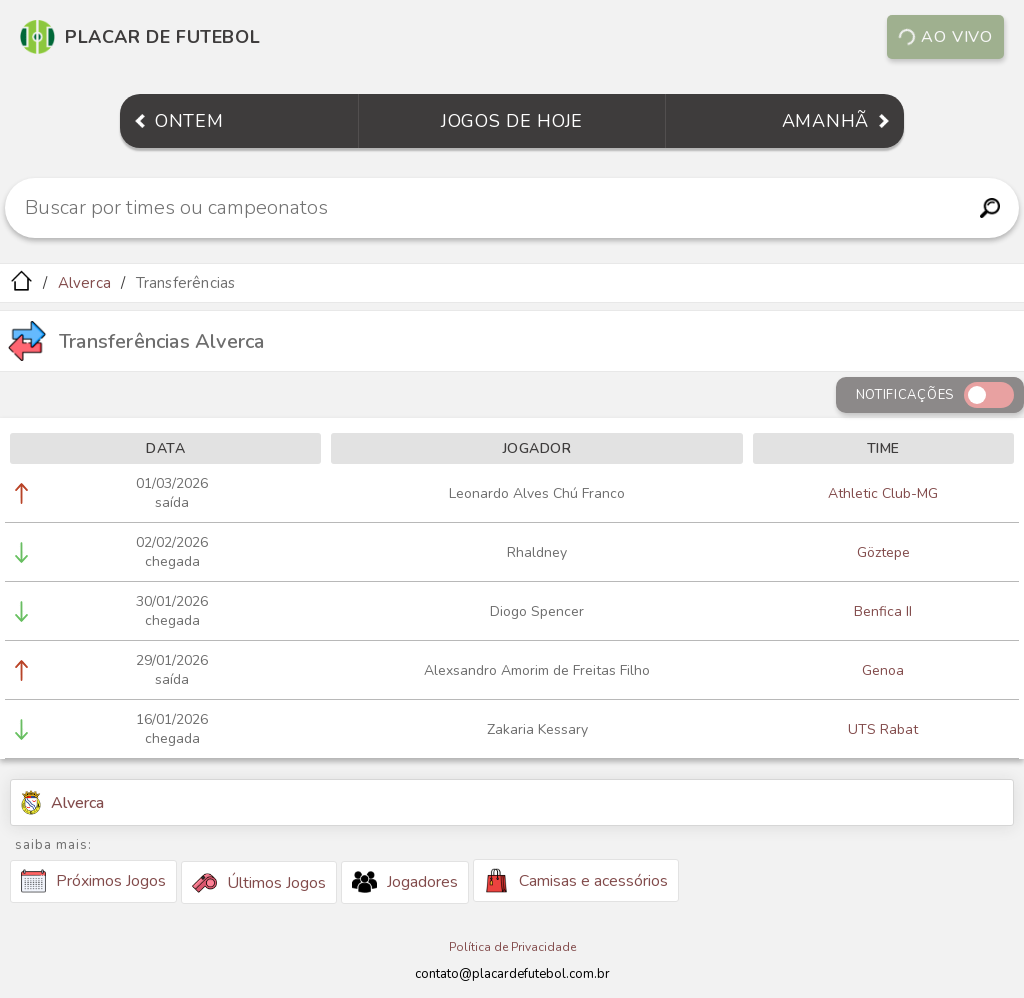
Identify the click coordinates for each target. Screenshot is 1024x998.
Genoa (883, 670)
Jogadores (405, 882)
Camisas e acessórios (576, 880)
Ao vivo (945, 37)
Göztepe (883, 552)
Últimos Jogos (259, 883)
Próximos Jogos (93, 881)
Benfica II (883, 611)
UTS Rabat (883, 729)
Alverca (84, 283)
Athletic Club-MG (883, 493)
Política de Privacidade (512, 947)
